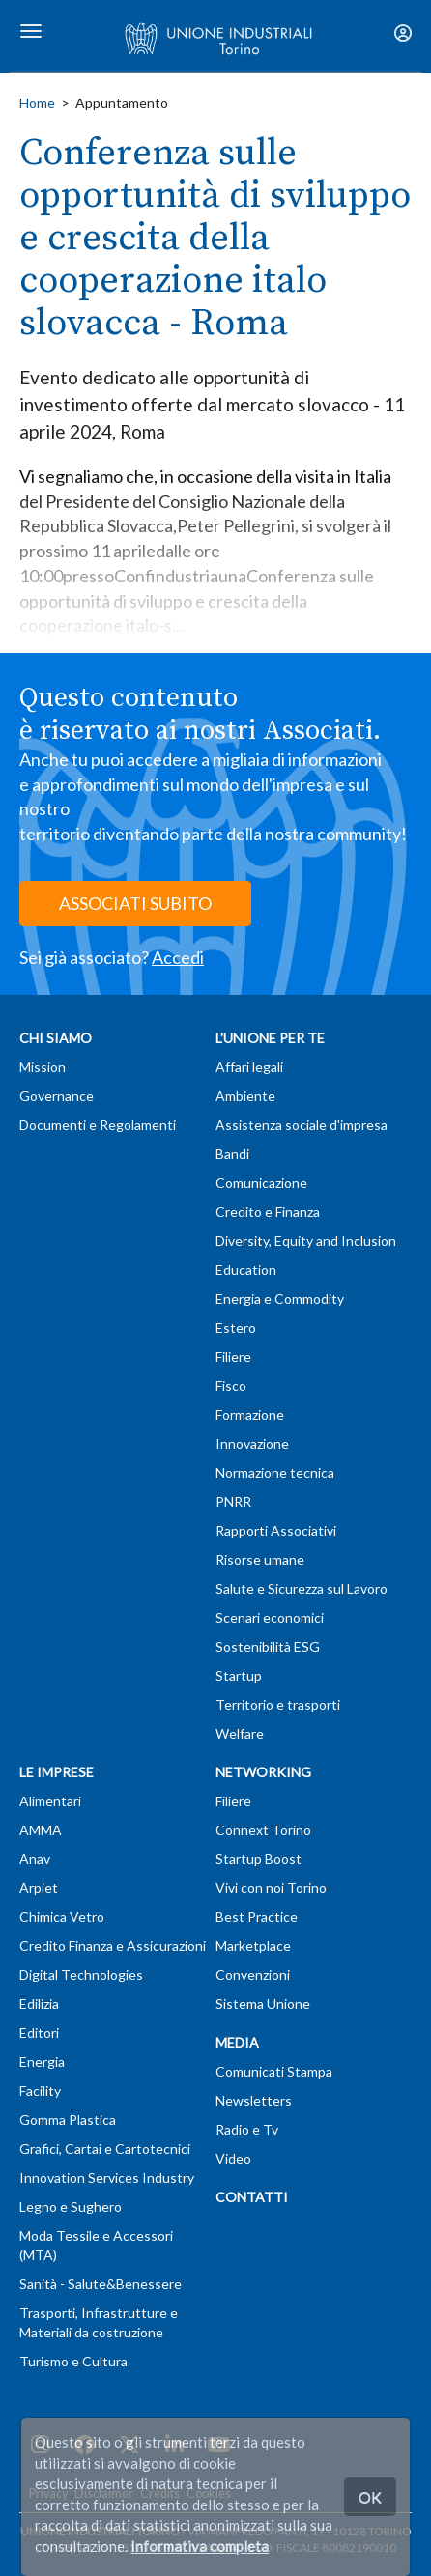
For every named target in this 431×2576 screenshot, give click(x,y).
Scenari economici (270, 1617)
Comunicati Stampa (274, 2071)
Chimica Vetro (61, 1917)
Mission (42, 1067)
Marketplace (253, 1946)
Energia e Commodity (280, 1298)
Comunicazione (261, 1183)
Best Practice (257, 1917)
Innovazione (252, 1443)
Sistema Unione (263, 2004)
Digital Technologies (81, 1975)
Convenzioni (253, 1975)
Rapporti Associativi (276, 1530)
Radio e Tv (247, 2129)
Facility (40, 2090)
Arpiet (38, 1888)
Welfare (240, 1733)
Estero (236, 1327)
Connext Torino (263, 1830)
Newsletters (254, 2100)
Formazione (250, 1414)
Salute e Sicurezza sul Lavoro (302, 1588)
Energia (42, 2061)
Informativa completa (199, 2546)
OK (370, 2496)
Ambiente (245, 1096)
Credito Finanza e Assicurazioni (112, 1946)
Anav (34, 1859)
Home (37, 103)
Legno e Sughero (70, 2206)
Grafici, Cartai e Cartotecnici (104, 2148)
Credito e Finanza (268, 1211)
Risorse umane (260, 1559)
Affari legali (249, 1067)
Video (233, 2158)
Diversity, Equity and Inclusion (306, 1240)
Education (246, 1269)
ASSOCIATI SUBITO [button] (135, 903)
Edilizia (39, 2004)
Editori (39, 2032)
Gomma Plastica (67, 2119)
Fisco (231, 1385)
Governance (56, 1096)
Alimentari (50, 1801)
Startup (239, 1675)
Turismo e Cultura (73, 2361)
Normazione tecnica (275, 1472)
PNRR (233, 1501)
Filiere (233, 1356)
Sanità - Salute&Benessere (100, 2284)
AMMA (40, 1830)
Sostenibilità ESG (268, 1646)
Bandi (232, 1154)
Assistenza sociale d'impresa (302, 1125)
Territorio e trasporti (278, 1704)
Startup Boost (259, 1859)
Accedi (178, 957)
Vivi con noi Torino (271, 1888)
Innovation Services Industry (106, 2177)
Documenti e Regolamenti (97, 1125)
